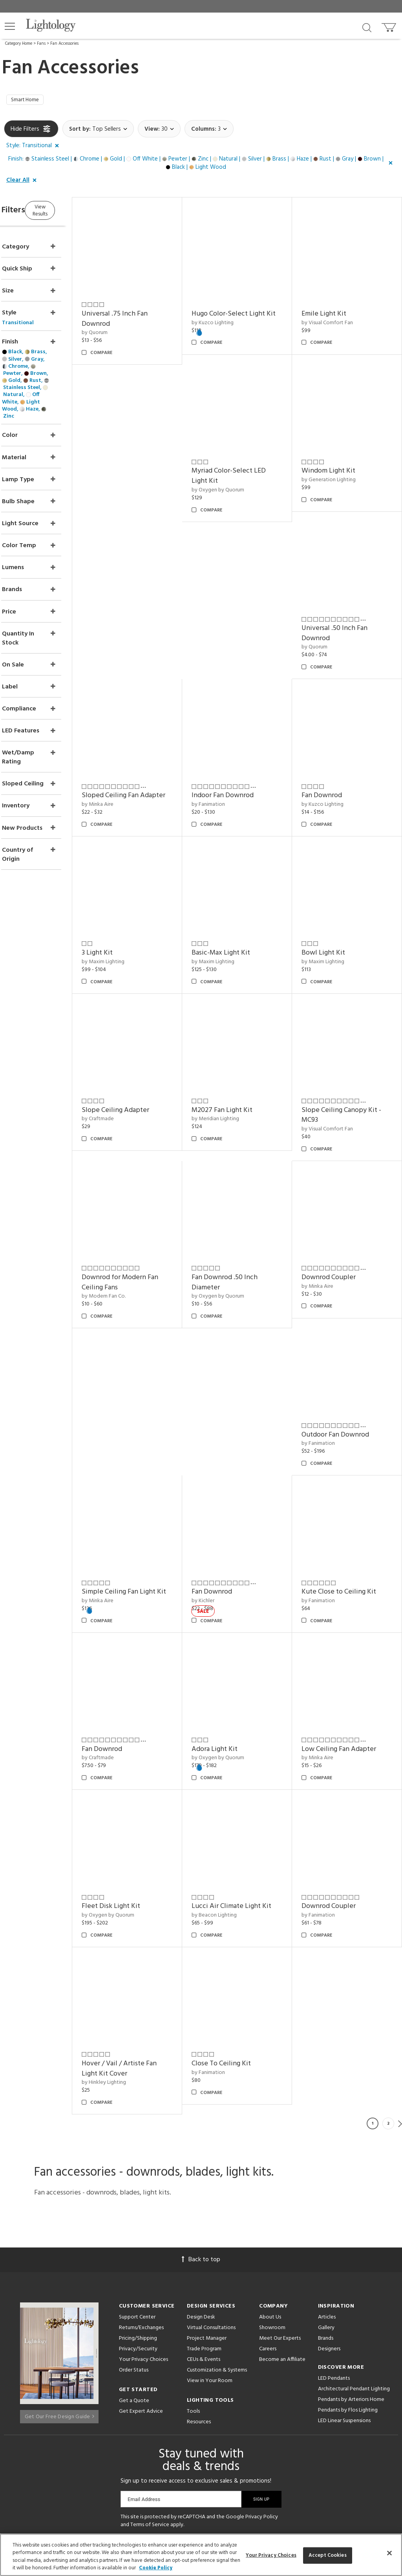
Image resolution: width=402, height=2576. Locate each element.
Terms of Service (149, 2416)
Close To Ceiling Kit (241, 1955)
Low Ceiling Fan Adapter (349, 1661)
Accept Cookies (328, 2555)
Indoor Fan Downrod (143, 768)
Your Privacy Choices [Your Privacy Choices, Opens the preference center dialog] (271, 2555)
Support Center (137, 2209)
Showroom (272, 2219)
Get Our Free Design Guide (59, 2305)
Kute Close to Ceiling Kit (349, 1514)
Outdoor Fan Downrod (345, 1219)
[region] (201, 2555)
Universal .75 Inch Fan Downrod (145, 311)
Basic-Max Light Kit (141, 915)
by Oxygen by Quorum (338, 472)
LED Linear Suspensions (344, 2312)
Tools (193, 2303)
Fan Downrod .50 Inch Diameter (145, 1225)
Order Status (133, 2262)
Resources (199, 2314)
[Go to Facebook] (154, 2444)
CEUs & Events (203, 2251)
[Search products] (366, 27)
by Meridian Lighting (135, 1071)
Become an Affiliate (282, 2251)
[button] (10, 26)
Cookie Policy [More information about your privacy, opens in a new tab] (155, 2568)
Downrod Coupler (239, 1219)
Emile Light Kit (334, 306)
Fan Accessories (64, 43)
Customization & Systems (217, 2262)
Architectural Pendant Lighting (354, 2281)
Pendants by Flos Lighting (348, 2302)
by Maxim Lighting (333, 776)
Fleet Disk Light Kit (141, 1808)
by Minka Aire (328, 629)
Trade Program (204, 2241)
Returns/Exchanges (141, 2219)
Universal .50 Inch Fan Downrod (245, 615)
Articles (327, 2209)
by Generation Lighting (139, 619)
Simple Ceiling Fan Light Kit (248, 1372)
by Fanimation (128, 776)
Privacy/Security (138, 2241)
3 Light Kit (327, 768)
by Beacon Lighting (234, 1817)
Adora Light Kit (235, 1661)
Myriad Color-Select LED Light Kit (349, 458)
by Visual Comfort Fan (337, 314)
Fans (41, 43)
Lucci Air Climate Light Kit (251, 1808)
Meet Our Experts (280, 2230)
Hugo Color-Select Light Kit (248, 311)
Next (400, 2015)
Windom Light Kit (139, 610)
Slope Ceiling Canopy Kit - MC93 (251, 1067)
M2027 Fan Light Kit (142, 1062)
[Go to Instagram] (195, 2444)
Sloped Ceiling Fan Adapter (340, 615)
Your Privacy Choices (143, 2252)
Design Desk (201, 2209)
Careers (267, 2241)
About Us (270, 2209)
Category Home (18, 43)
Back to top (201, 2152)
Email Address (144, 2391)
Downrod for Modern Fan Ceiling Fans (350, 1067)
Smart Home (28, 101)
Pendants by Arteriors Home (351, 2291)
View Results (69, 212)
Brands (325, 2230)
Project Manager (207, 2230)
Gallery (326, 2219)
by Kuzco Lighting (233, 325)
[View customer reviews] (231, 2444)
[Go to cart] (389, 25)
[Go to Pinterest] (174, 2444)
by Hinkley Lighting (134, 1974)
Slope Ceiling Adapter (345, 915)
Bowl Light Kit (233, 915)
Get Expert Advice (141, 2303)
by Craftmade (328, 924)
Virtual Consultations (211, 2219)
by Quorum (125, 325)
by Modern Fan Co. (334, 1081)
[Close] (389, 2552)
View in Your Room (209, 2272)
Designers (329, 2241)
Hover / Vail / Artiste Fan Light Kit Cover (149, 1961)
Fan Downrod (232, 768)
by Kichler (323, 1375)
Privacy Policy (261, 2409)
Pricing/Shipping (138, 2230)
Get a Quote (134, 2292)
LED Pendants (334, 2270)
